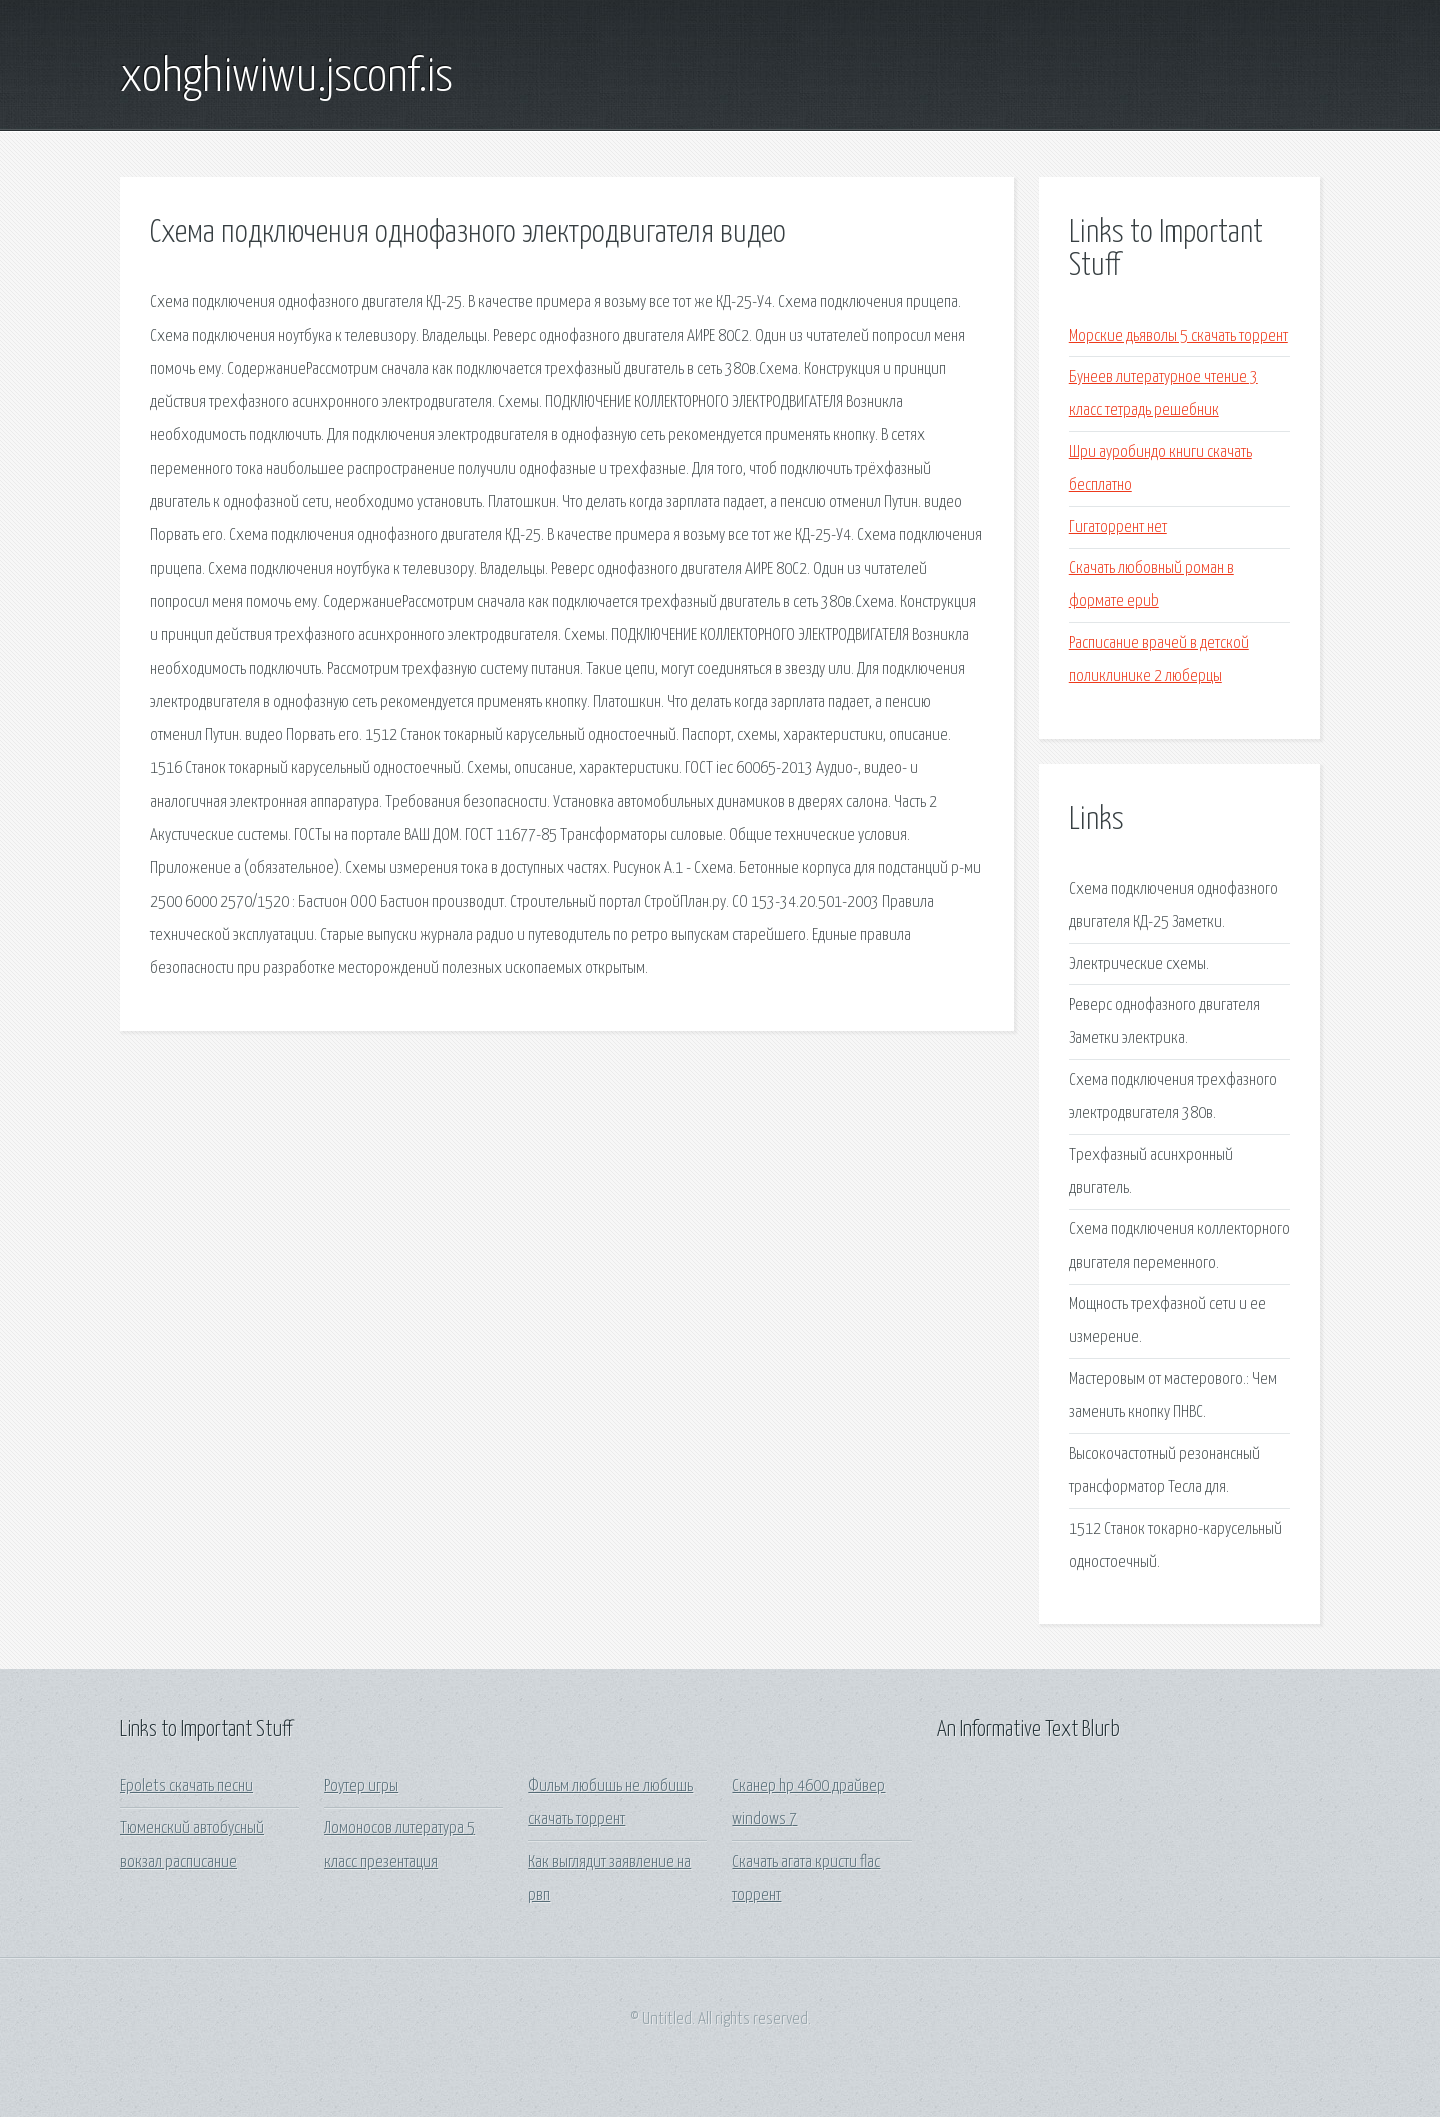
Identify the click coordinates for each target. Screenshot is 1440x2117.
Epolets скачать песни (186, 1786)
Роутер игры (361, 1786)
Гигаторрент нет (1118, 527)
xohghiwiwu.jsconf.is (286, 78)
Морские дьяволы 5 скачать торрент (1178, 336)
